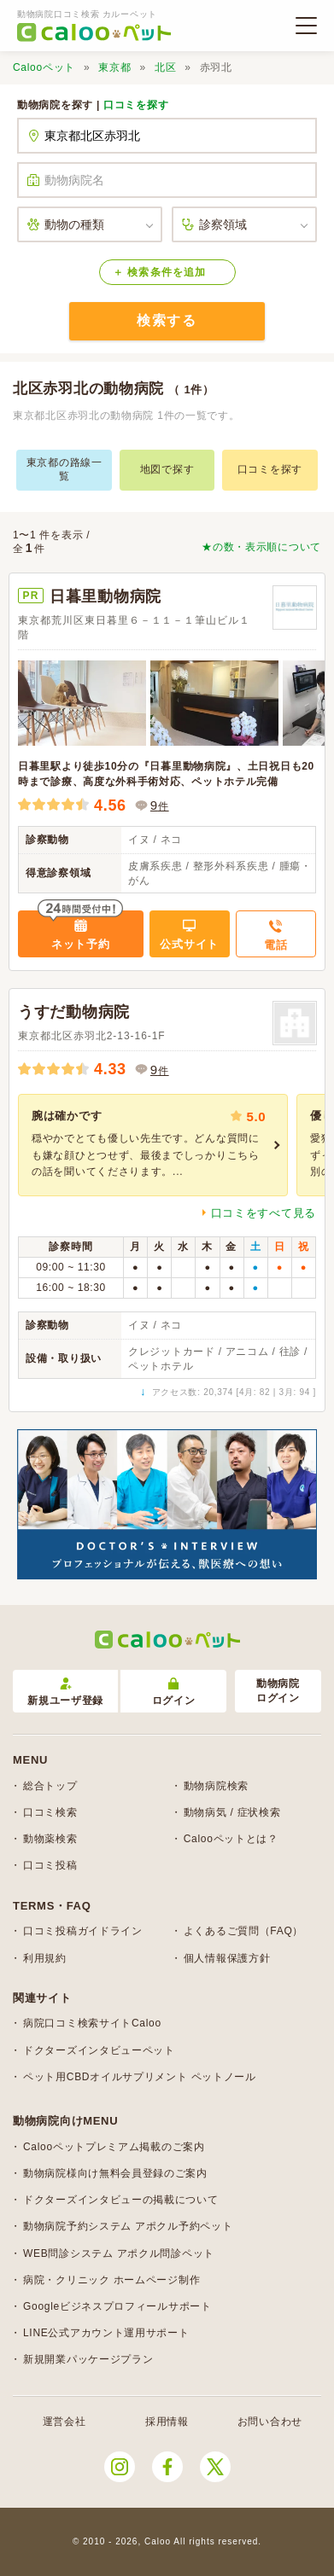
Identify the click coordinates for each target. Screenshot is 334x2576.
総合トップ (50, 1786)
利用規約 (45, 1958)
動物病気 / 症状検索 (232, 1812)
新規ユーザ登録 (65, 1692)
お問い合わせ (269, 2422)
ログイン (174, 1692)
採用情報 (167, 2422)
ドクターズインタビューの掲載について (121, 2200)
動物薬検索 (50, 1839)
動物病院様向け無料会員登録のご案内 (115, 2173)
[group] (153, 1145)
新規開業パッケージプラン (88, 2359)
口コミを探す (135, 105)
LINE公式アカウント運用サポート (106, 2333)
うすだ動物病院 (74, 1012)
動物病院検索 (216, 1786)
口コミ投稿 (50, 1865)
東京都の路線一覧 (64, 469)
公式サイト (189, 944)
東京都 (114, 67)
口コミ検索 (50, 1812)
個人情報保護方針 (227, 1958)
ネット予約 (80, 944)
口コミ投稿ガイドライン (83, 1931)
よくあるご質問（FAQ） (243, 1931)
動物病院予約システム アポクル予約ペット (127, 2226)
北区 (165, 67)
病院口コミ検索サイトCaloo (92, 2023)
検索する (166, 320)
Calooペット (44, 67)
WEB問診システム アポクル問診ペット (118, 2253)
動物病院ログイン (278, 1691)
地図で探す (167, 469)
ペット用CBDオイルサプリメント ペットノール (139, 2077)
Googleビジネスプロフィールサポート (117, 2306)
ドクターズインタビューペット (99, 2050)
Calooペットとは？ (231, 1839)
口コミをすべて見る (263, 1213)
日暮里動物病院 (105, 596)
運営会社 (64, 2422)
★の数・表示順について (261, 547)
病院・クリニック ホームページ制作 (111, 2280)
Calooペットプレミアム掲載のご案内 (114, 2147)
